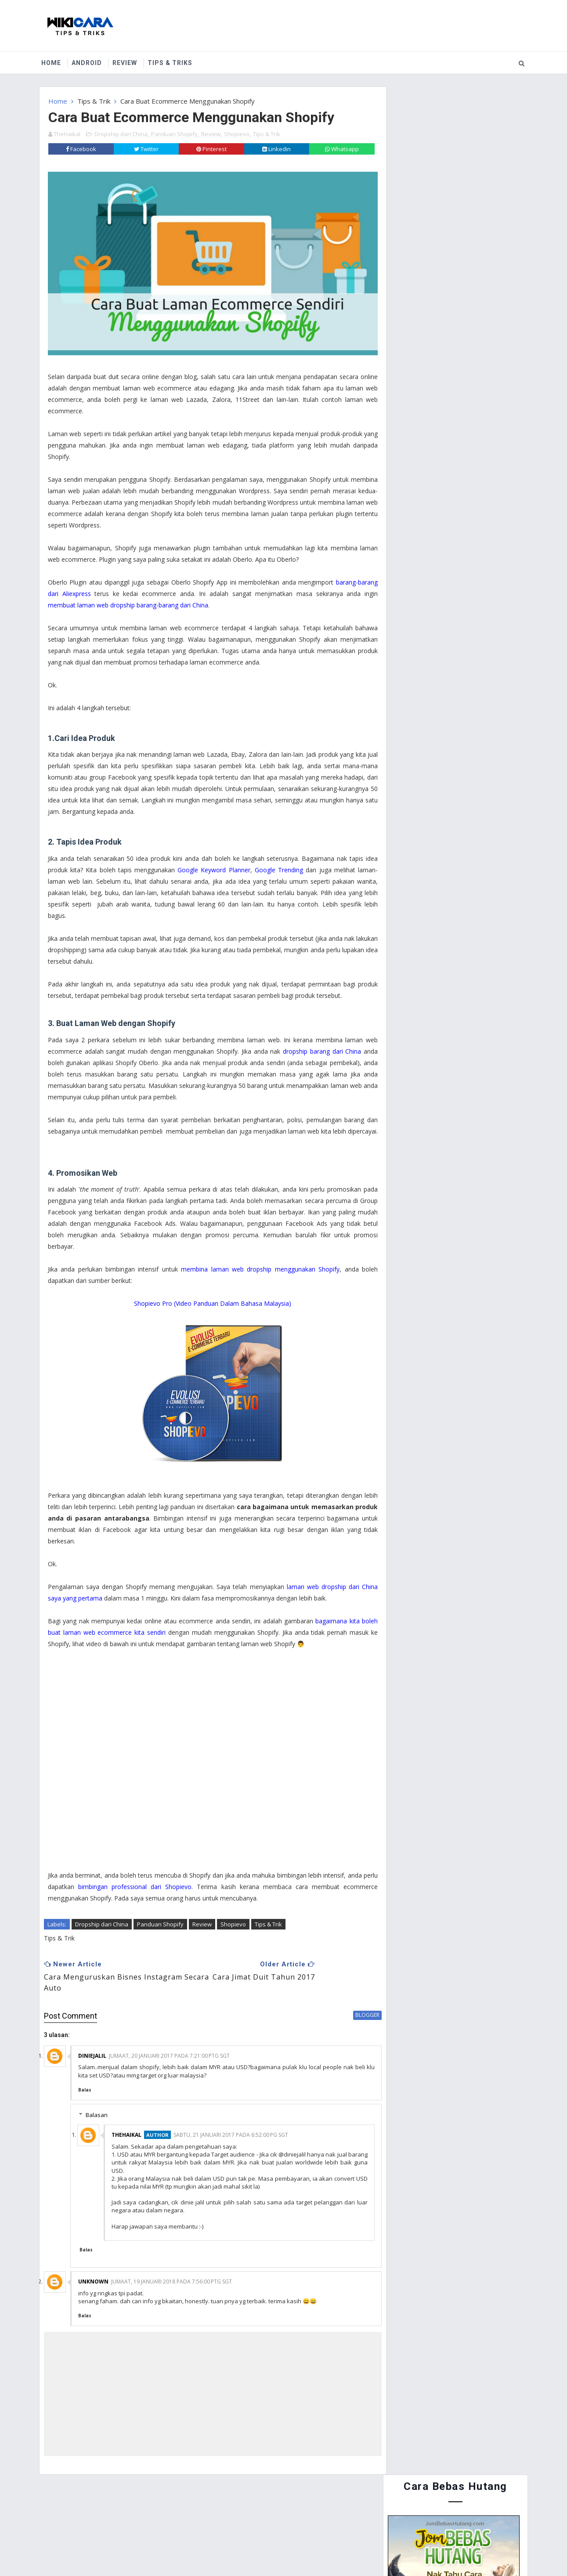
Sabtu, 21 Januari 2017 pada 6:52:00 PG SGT (230, 2124)
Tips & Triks (173, 61)
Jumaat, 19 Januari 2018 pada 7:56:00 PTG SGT (171, 2271)
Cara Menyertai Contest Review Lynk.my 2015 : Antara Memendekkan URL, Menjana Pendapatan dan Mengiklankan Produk (450, 450)
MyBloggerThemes (348, 2549)
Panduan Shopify (174, 131)
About (94, 2506)
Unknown (93, 2271)
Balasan (97, 2105)
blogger (349, 2004)
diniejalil (92, 2045)
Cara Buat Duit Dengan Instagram (475, 569)
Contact (135, 2506)
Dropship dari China (121, 131)
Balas (84, 2079)
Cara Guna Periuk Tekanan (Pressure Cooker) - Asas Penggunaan (466, 536)
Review (128, 61)
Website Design (244, 2549)
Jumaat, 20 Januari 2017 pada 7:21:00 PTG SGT (169, 2045)
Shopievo (236, 131)
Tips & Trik (93, 99)
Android (90, 61)
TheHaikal (126, 2124)
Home (54, 61)
